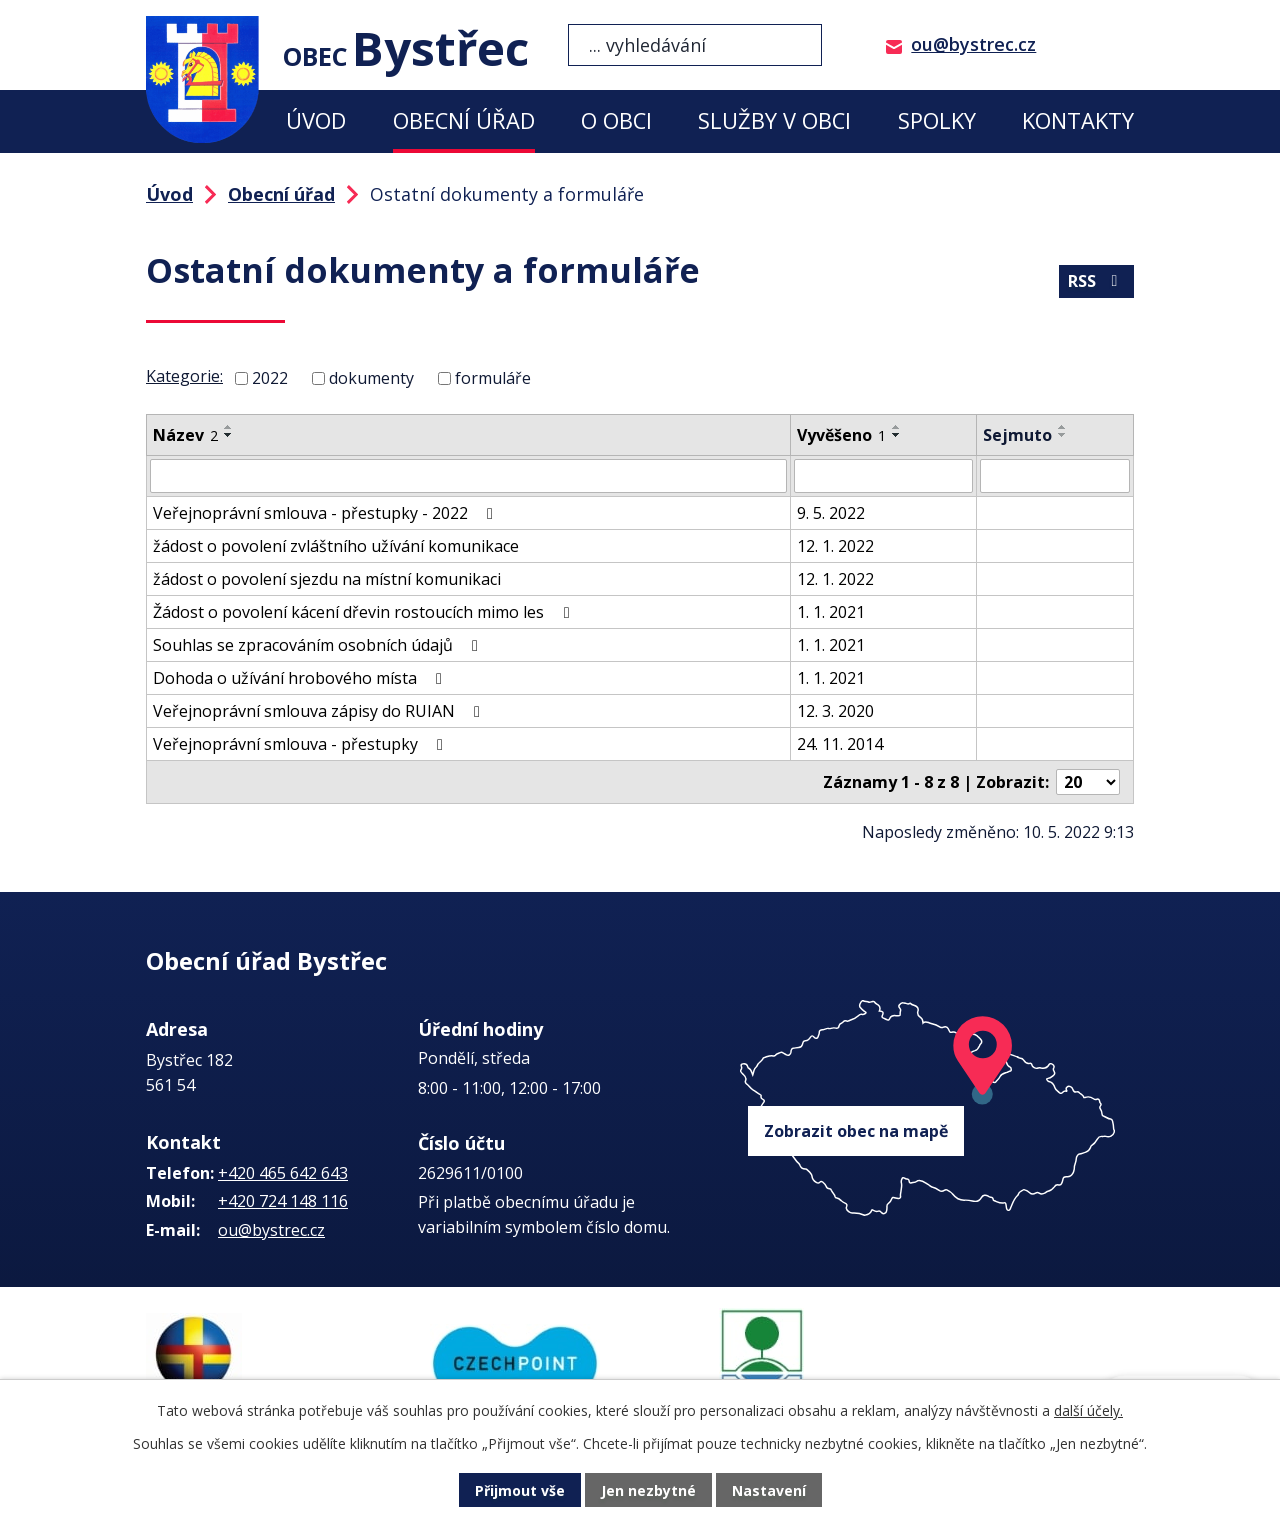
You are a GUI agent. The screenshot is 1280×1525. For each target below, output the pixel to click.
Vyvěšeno (841, 435)
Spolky (937, 120)
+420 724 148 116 (283, 1201)
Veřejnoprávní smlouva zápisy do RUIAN (320, 711)
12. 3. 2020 (835, 711)
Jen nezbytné (648, 1490)
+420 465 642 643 (283, 1173)
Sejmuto (1017, 435)
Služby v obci (774, 120)
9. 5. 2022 (831, 513)
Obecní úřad (464, 120)
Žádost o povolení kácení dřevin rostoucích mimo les (364, 612)
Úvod (316, 120)
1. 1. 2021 (831, 612)
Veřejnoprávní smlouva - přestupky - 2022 (326, 513)
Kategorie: (184, 376)
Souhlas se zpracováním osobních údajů (319, 645)
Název (185, 435)
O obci (616, 120)
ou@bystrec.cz (973, 44)
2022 (270, 378)
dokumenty (371, 378)
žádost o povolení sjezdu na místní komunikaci (327, 579)
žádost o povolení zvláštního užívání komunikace (336, 546)
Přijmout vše (520, 1490)
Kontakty (1078, 120)
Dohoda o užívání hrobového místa (301, 678)
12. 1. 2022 (835, 546)
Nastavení (769, 1490)
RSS (1096, 281)
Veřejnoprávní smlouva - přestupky (301, 744)
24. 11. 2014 (840, 744)
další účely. (1088, 1410)
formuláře (493, 378)
